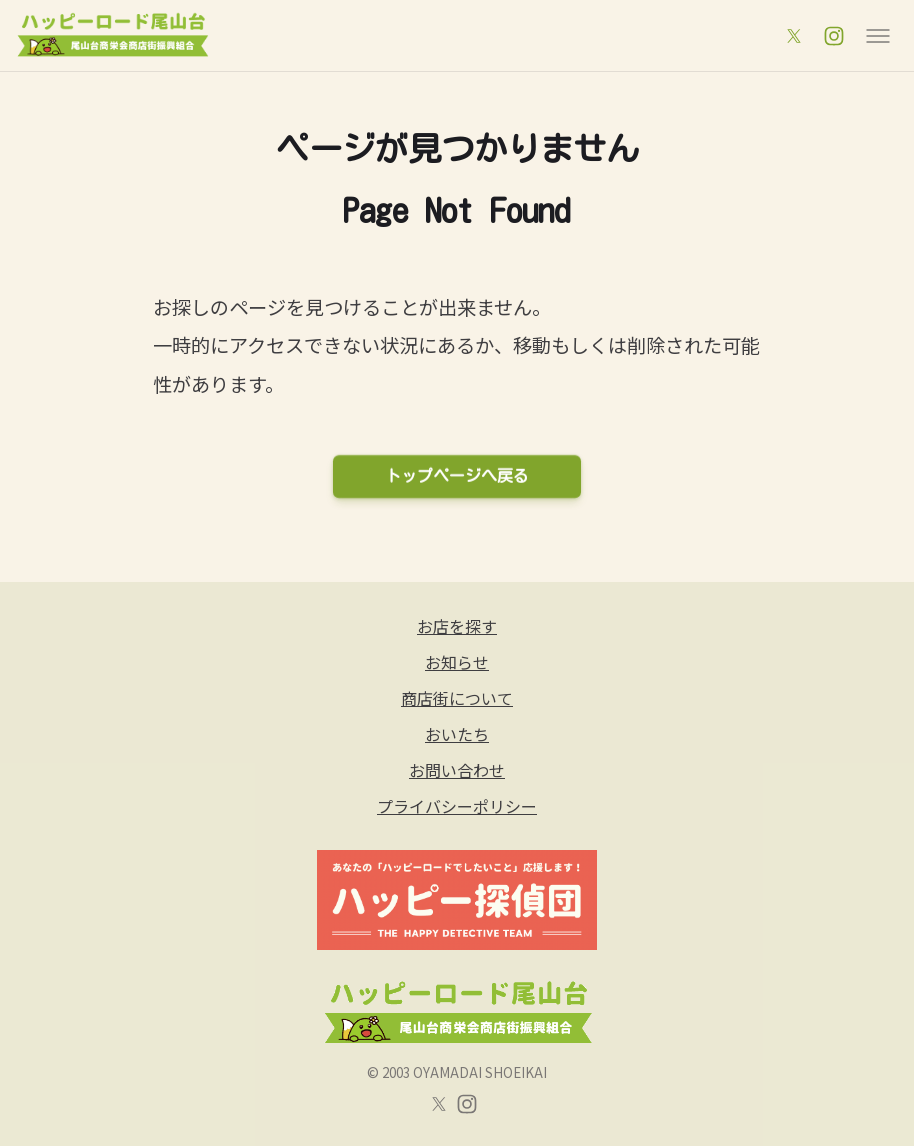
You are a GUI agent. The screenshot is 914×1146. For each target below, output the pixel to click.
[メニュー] (878, 36)
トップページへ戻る (457, 476)
